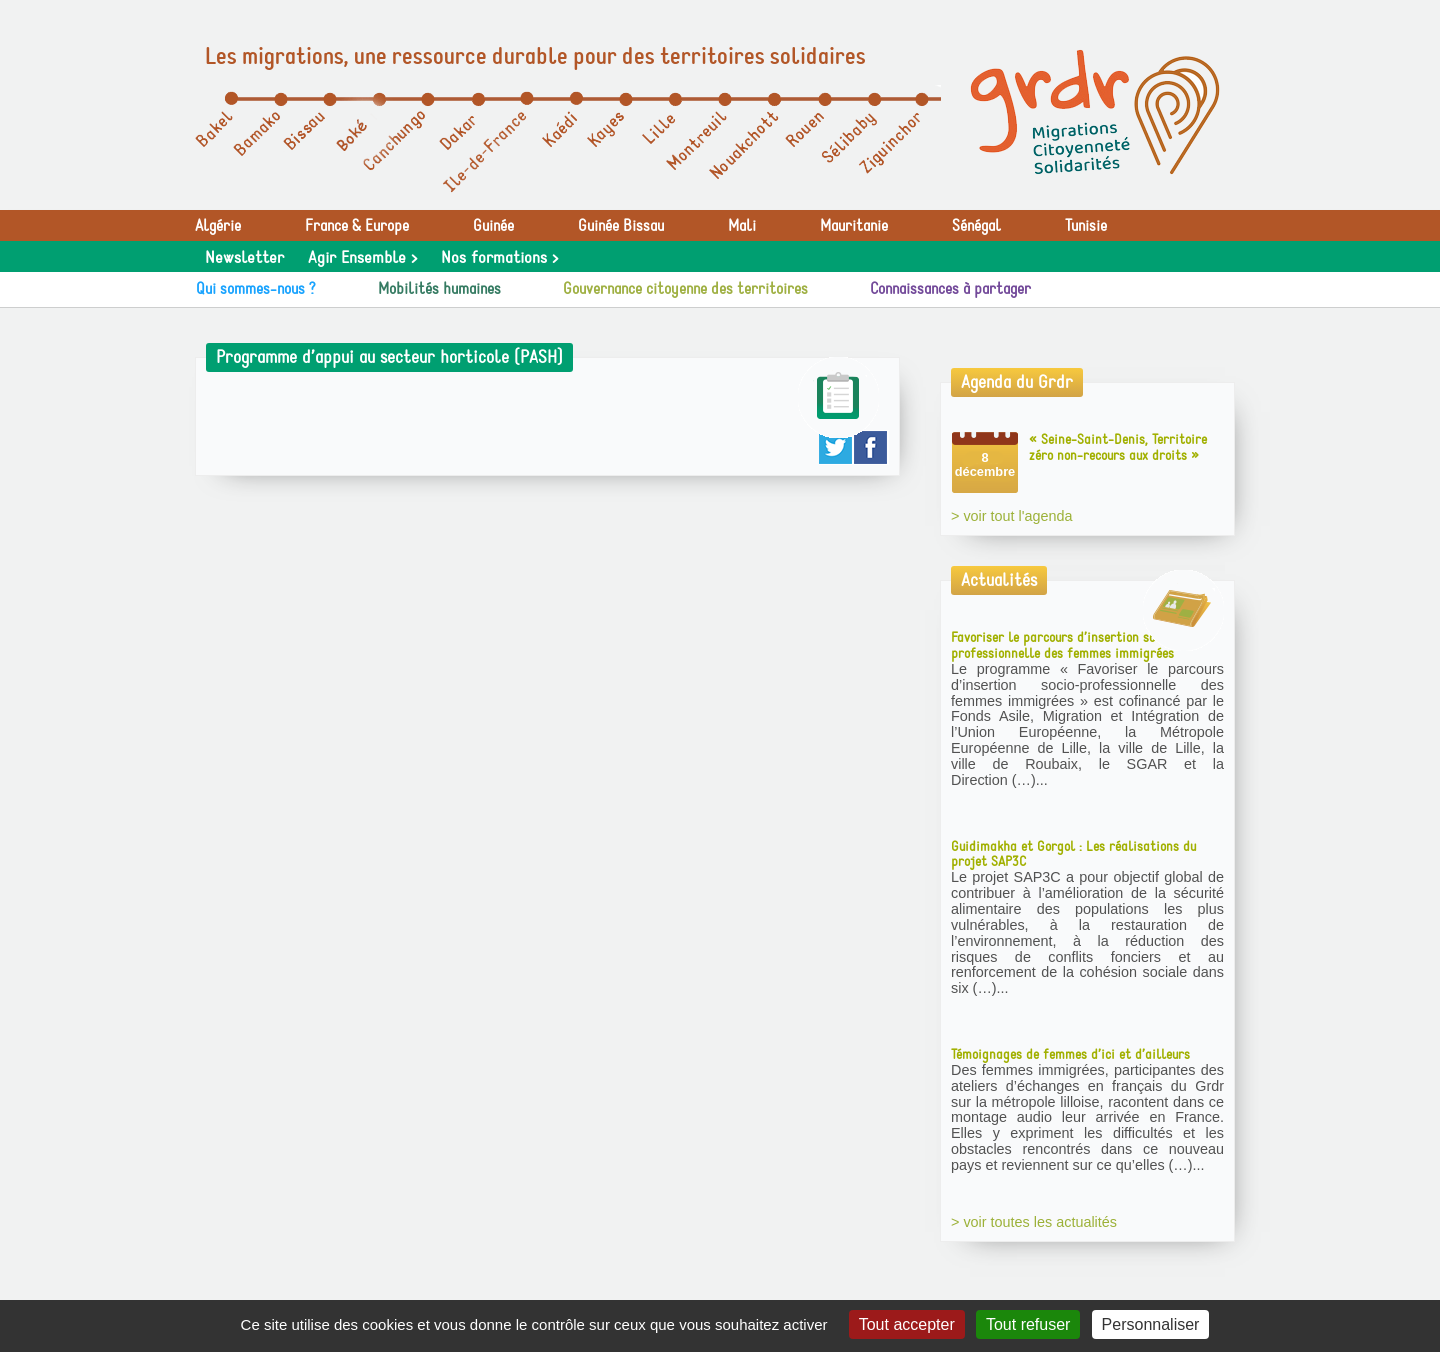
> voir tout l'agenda (1012, 516)
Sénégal (976, 226)
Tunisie (1086, 226)
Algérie (218, 226)
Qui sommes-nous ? (256, 289)
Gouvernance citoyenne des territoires (685, 289)
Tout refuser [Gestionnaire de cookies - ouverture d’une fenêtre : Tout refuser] (1028, 1324)
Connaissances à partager (950, 289)
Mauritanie (854, 226)
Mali (742, 226)
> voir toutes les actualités (1034, 1222)
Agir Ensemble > (362, 258)
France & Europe (357, 226)
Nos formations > (499, 258)
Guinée (493, 226)
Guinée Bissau (621, 226)
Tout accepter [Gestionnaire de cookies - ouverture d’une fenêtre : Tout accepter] (907, 1324)
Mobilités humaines (439, 289)
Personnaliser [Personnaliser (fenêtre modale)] (1151, 1324)
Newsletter (244, 258)
